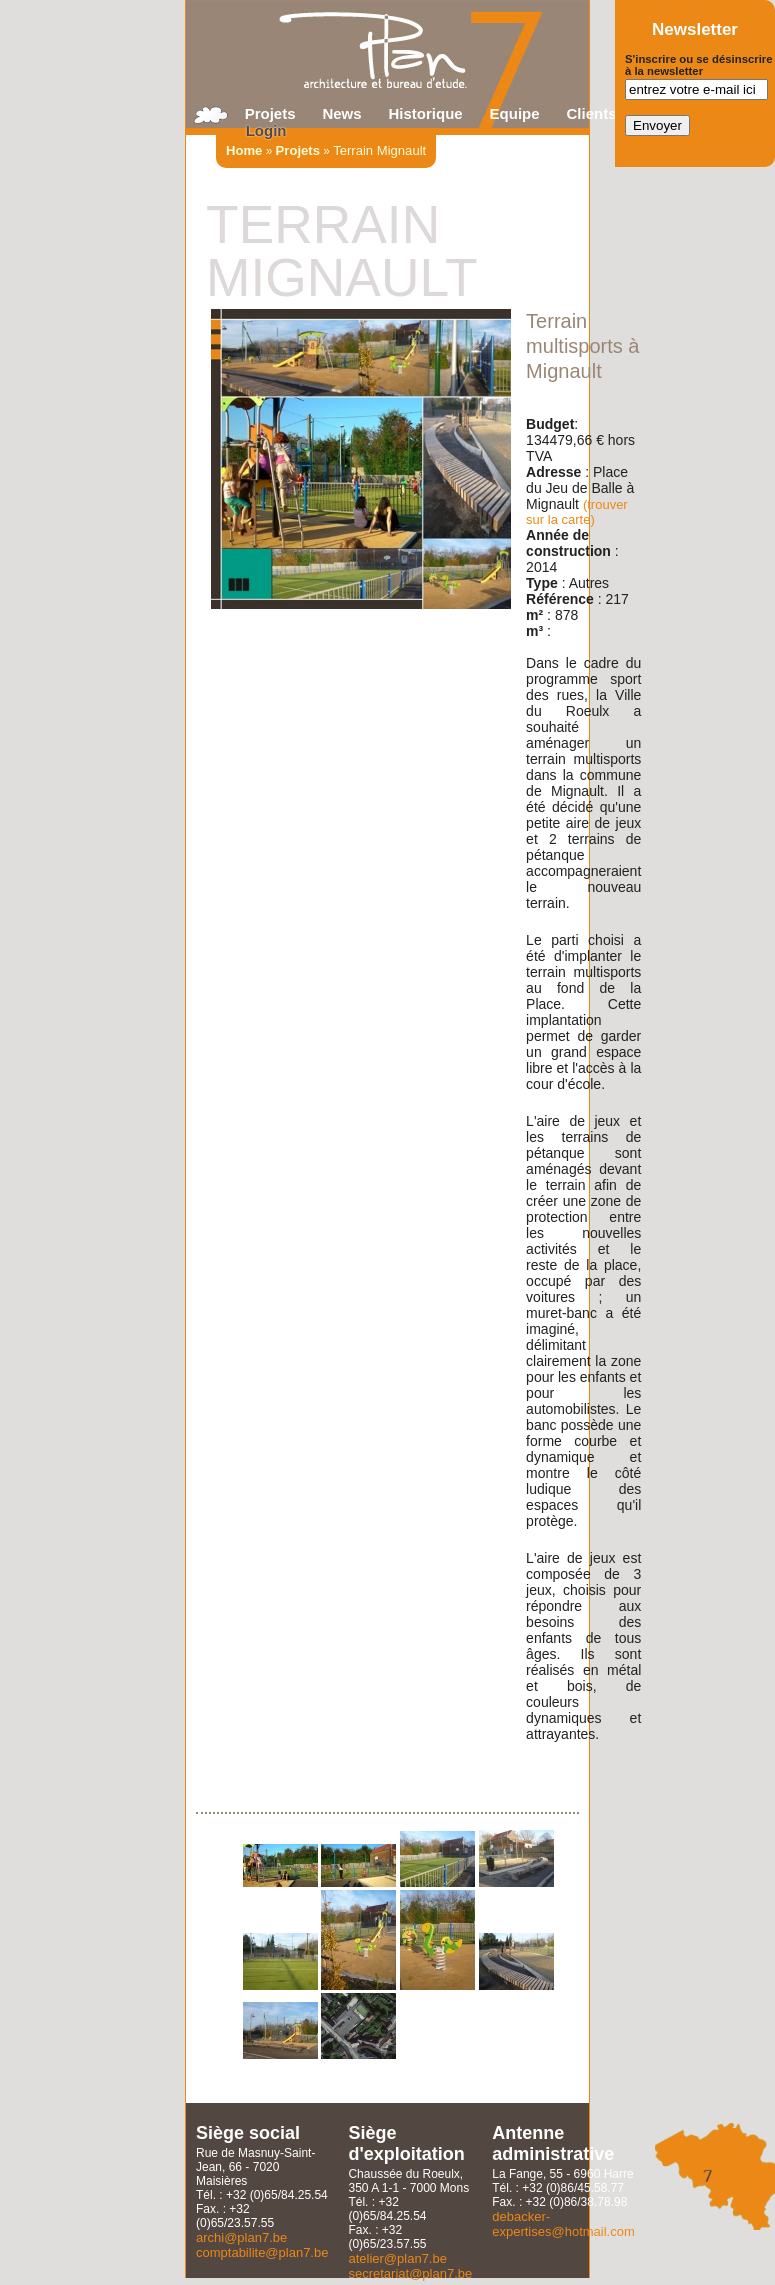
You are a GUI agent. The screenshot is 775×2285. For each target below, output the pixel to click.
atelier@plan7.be (397, 2258)
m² (534, 615)
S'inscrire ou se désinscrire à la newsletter (699, 65)
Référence (560, 599)
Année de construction (568, 543)
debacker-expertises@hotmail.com (563, 2224)
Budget (550, 424)
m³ (534, 631)
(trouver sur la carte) (577, 512)
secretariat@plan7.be (410, 2273)
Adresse (553, 472)
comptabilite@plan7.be (262, 2252)
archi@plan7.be (241, 2237)
